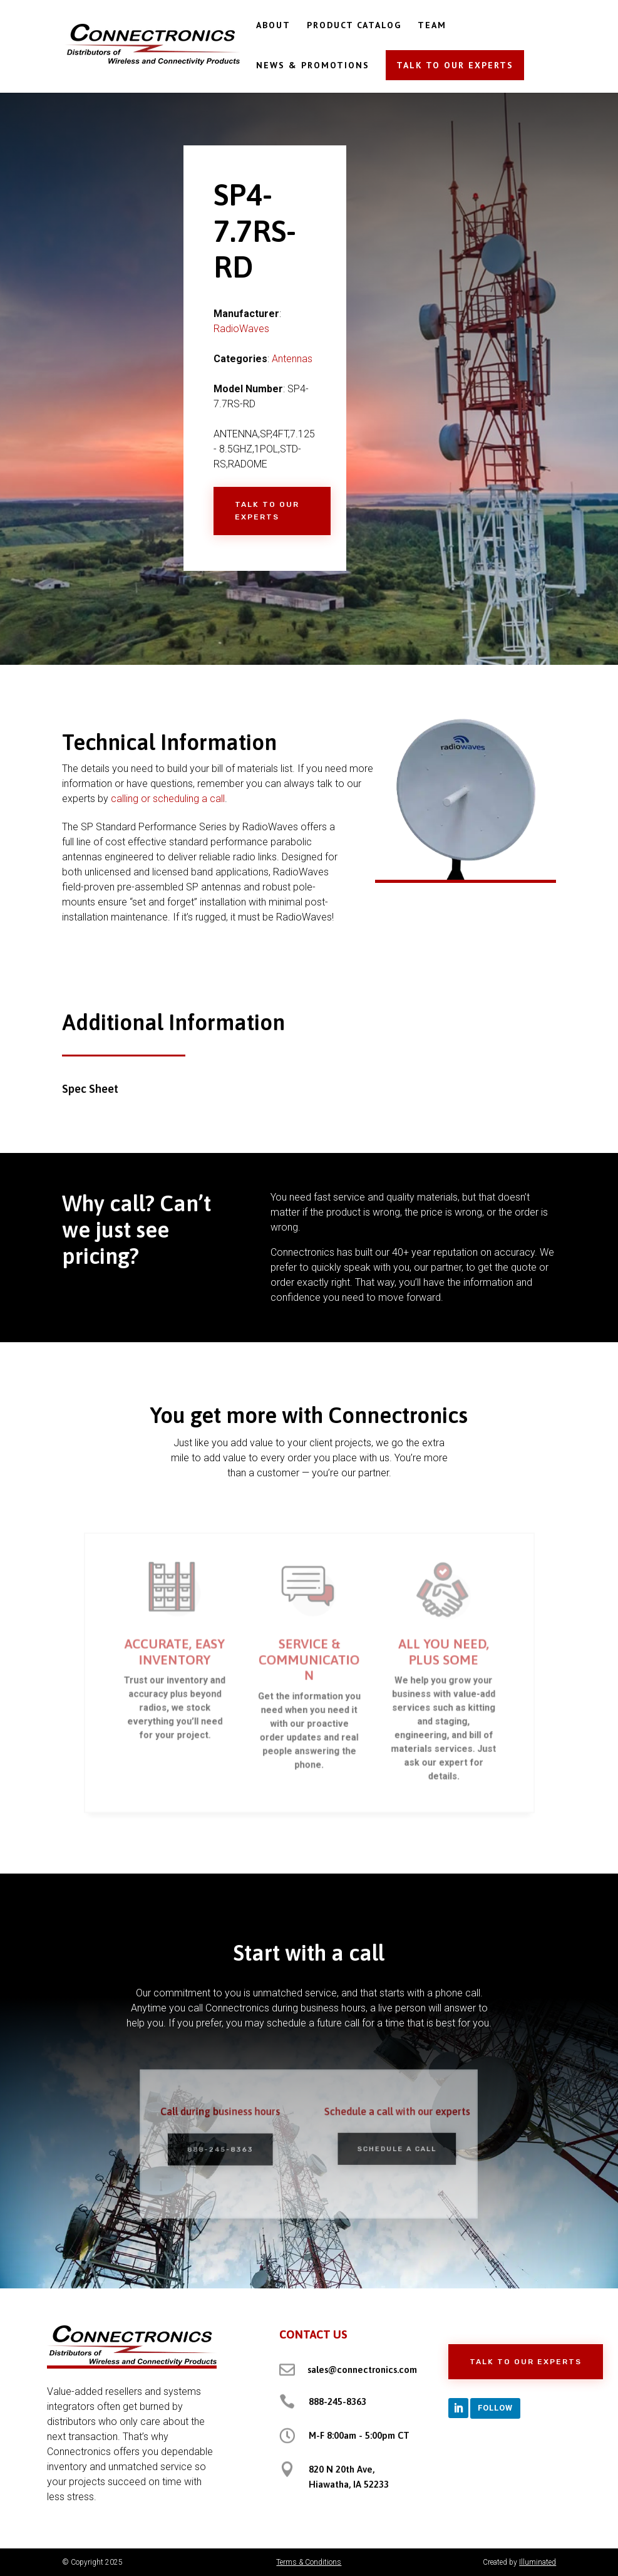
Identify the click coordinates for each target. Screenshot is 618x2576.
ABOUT (273, 26)
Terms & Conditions (308, 2562)
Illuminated (537, 2562)
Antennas (292, 359)
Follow (495, 2407)
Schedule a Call (387, 2147)
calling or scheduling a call (168, 799)
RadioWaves (241, 329)
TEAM (432, 26)
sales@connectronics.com (362, 2369)
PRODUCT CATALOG (354, 26)
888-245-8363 (231, 2148)
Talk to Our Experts (267, 510)
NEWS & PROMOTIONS (312, 66)
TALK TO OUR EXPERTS (454, 65)
